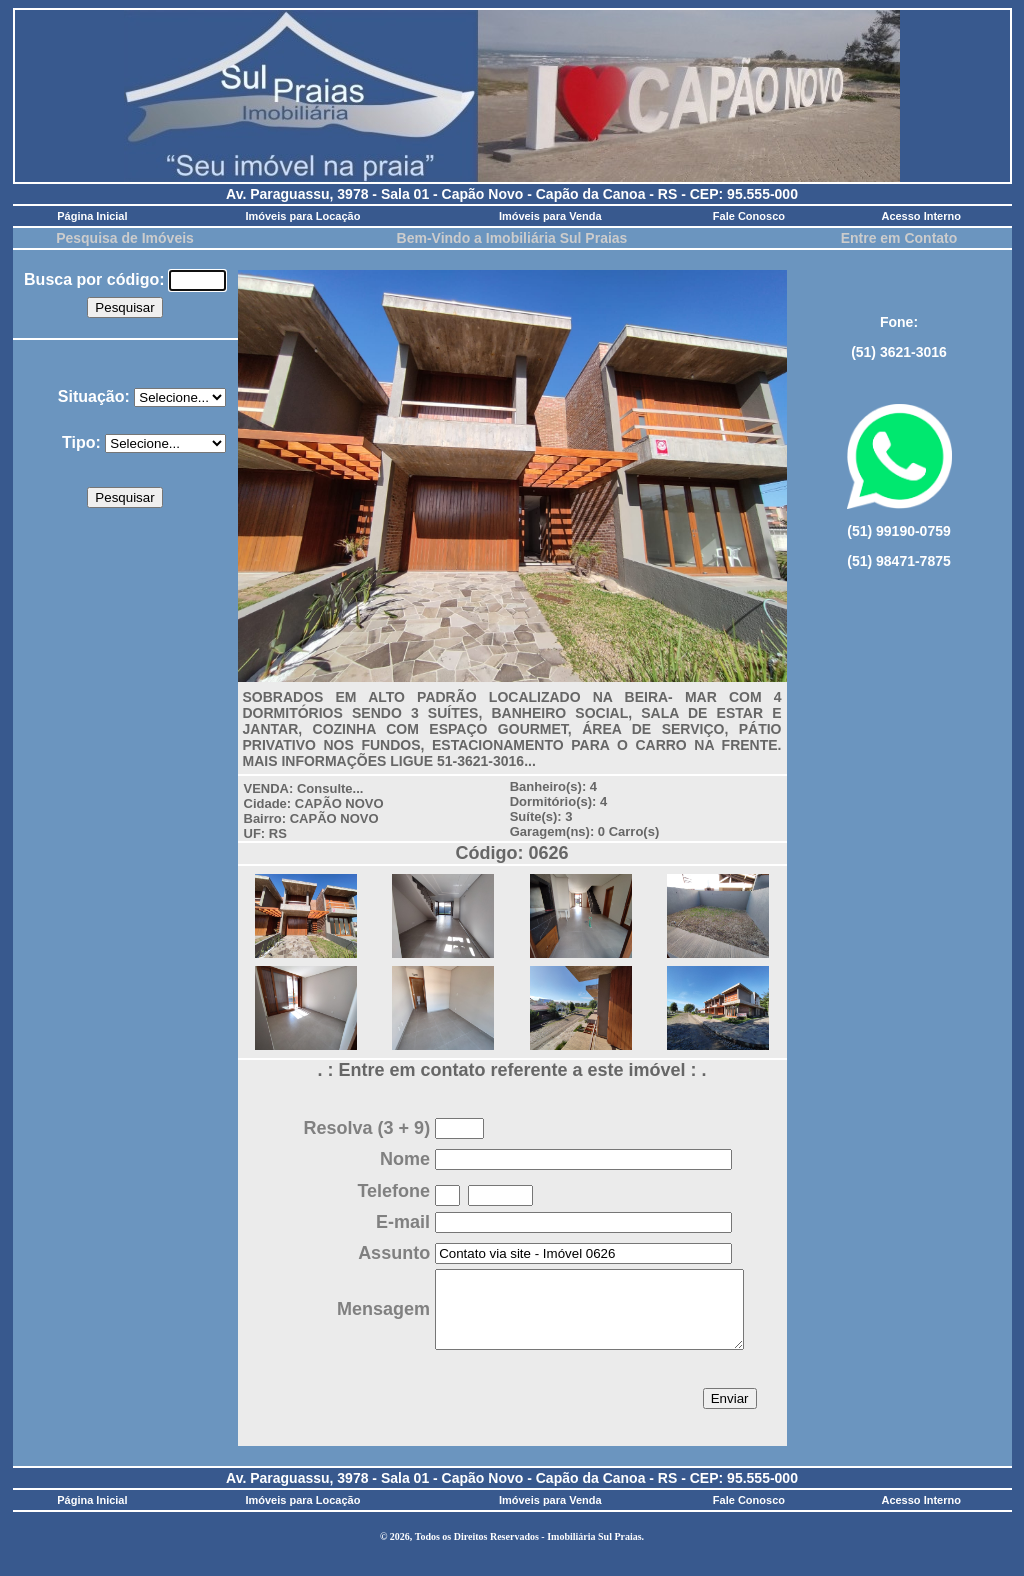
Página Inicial (92, 216)
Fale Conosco (749, 216)
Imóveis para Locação (302, 216)
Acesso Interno (920, 216)
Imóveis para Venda (550, 216)
